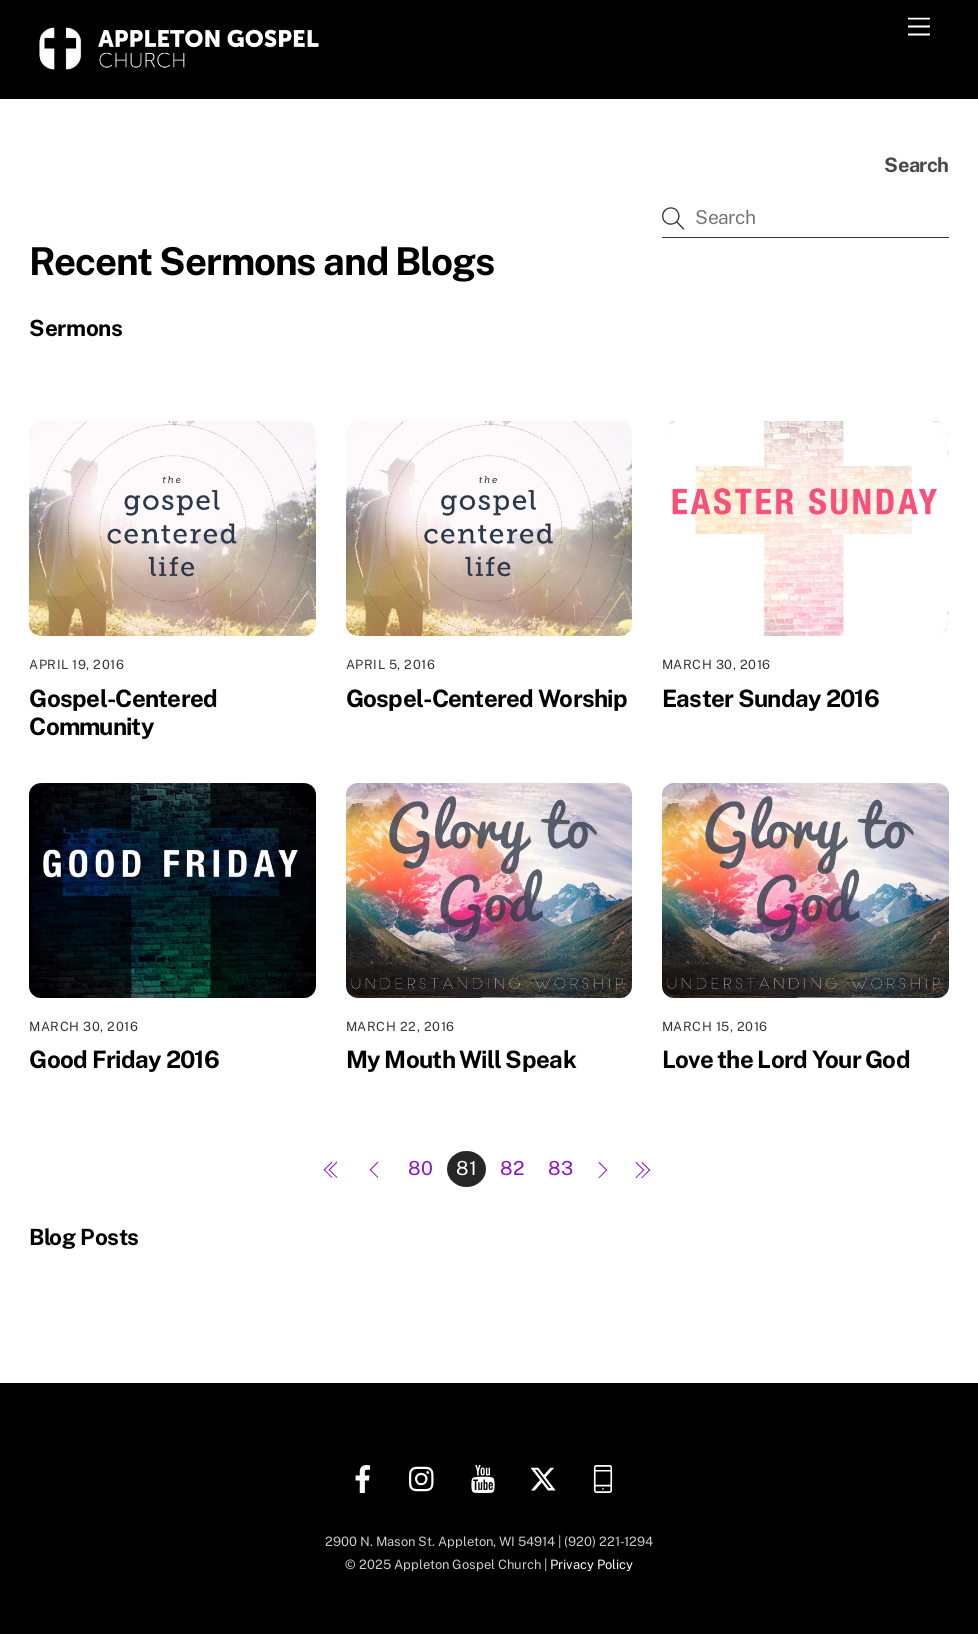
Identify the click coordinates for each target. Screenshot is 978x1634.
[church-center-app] (606, 1477)
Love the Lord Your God (786, 1059)
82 (512, 1168)
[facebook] (366, 1477)
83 (560, 1168)
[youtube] (486, 1477)
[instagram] (426, 1477)
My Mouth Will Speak (461, 1059)
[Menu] (919, 27)
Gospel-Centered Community (123, 712)
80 (420, 1168)
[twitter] (546, 1477)
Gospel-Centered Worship (486, 698)
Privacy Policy (591, 1564)
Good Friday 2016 (123, 1059)
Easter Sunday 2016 (770, 698)
